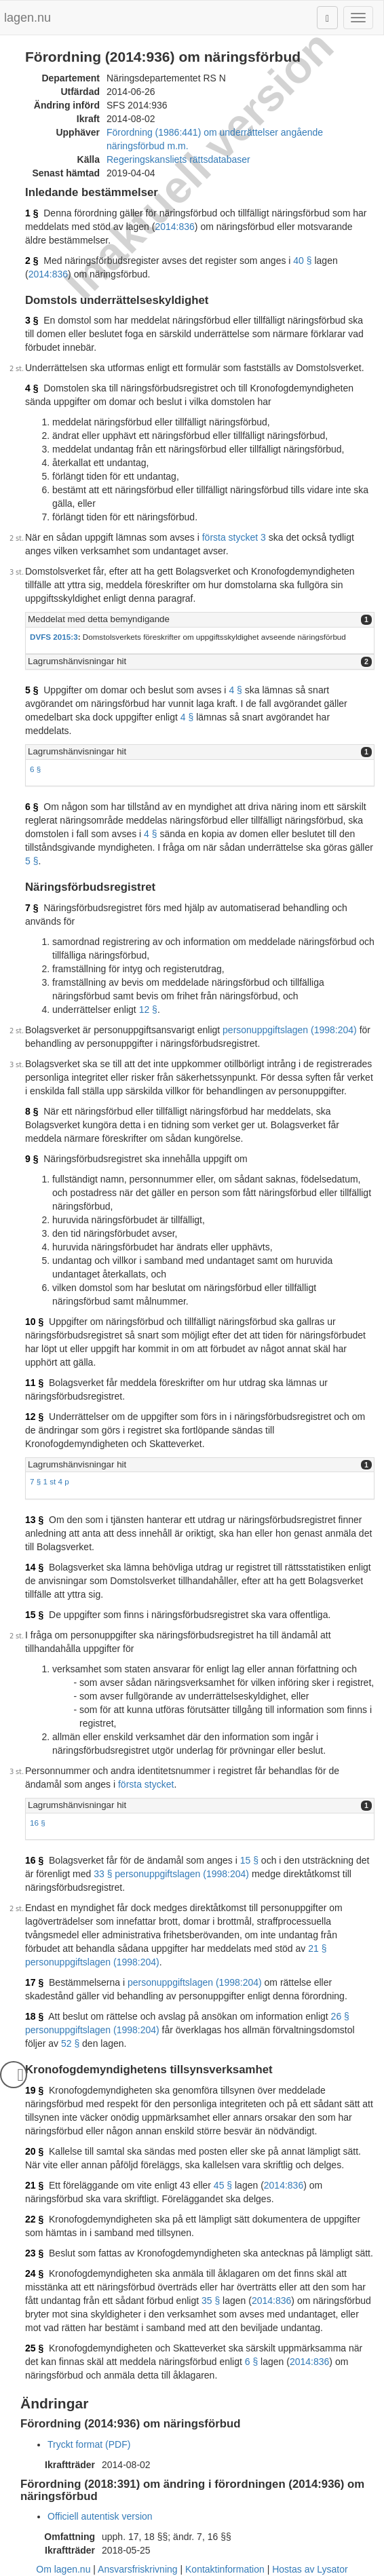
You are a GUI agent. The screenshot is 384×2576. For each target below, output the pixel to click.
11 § (34, 1382)
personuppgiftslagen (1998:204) (290, 1029)
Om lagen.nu (63, 2569)
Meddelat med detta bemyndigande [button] (99, 619)
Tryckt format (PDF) (88, 2444)
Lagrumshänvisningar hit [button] (77, 661)
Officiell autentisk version (100, 2516)
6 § (35, 769)
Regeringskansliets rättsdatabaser (178, 159)
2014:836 (174, 226)
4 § (31, 388)
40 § (302, 260)
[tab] (200, 620)
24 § (34, 2273)
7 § (31, 907)
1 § (31, 213)
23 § (34, 2253)
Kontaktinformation (225, 2569)
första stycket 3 (234, 537)
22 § (34, 2219)
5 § (31, 690)
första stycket (146, 1784)
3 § (31, 320)
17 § (34, 1982)
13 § (34, 1519)
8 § (31, 1111)
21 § (34, 2185)
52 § (70, 2043)
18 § (34, 2016)
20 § (34, 2151)
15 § (34, 1614)
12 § (148, 1009)
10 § (34, 1321)
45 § (223, 2185)
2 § (31, 260)
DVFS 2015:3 (54, 636)
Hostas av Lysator (310, 2569)
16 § (37, 1822)
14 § (34, 1567)
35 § (210, 2300)
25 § (34, 2348)
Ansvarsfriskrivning (137, 2569)
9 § (31, 1158)
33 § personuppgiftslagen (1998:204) (171, 1873)
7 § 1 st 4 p (49, 1481)
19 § (34, 2090)
